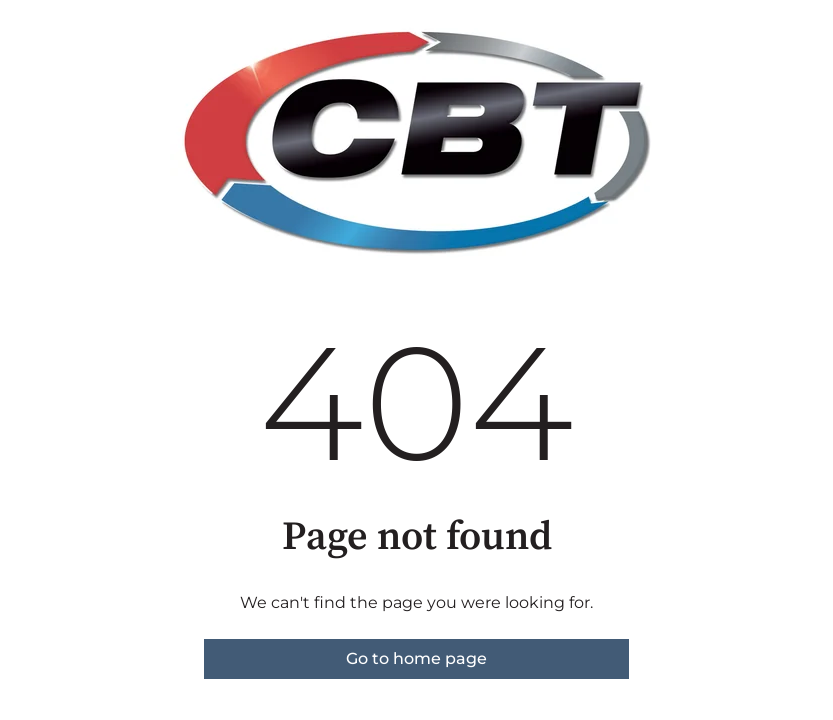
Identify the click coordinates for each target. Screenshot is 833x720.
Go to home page (416, 658)
